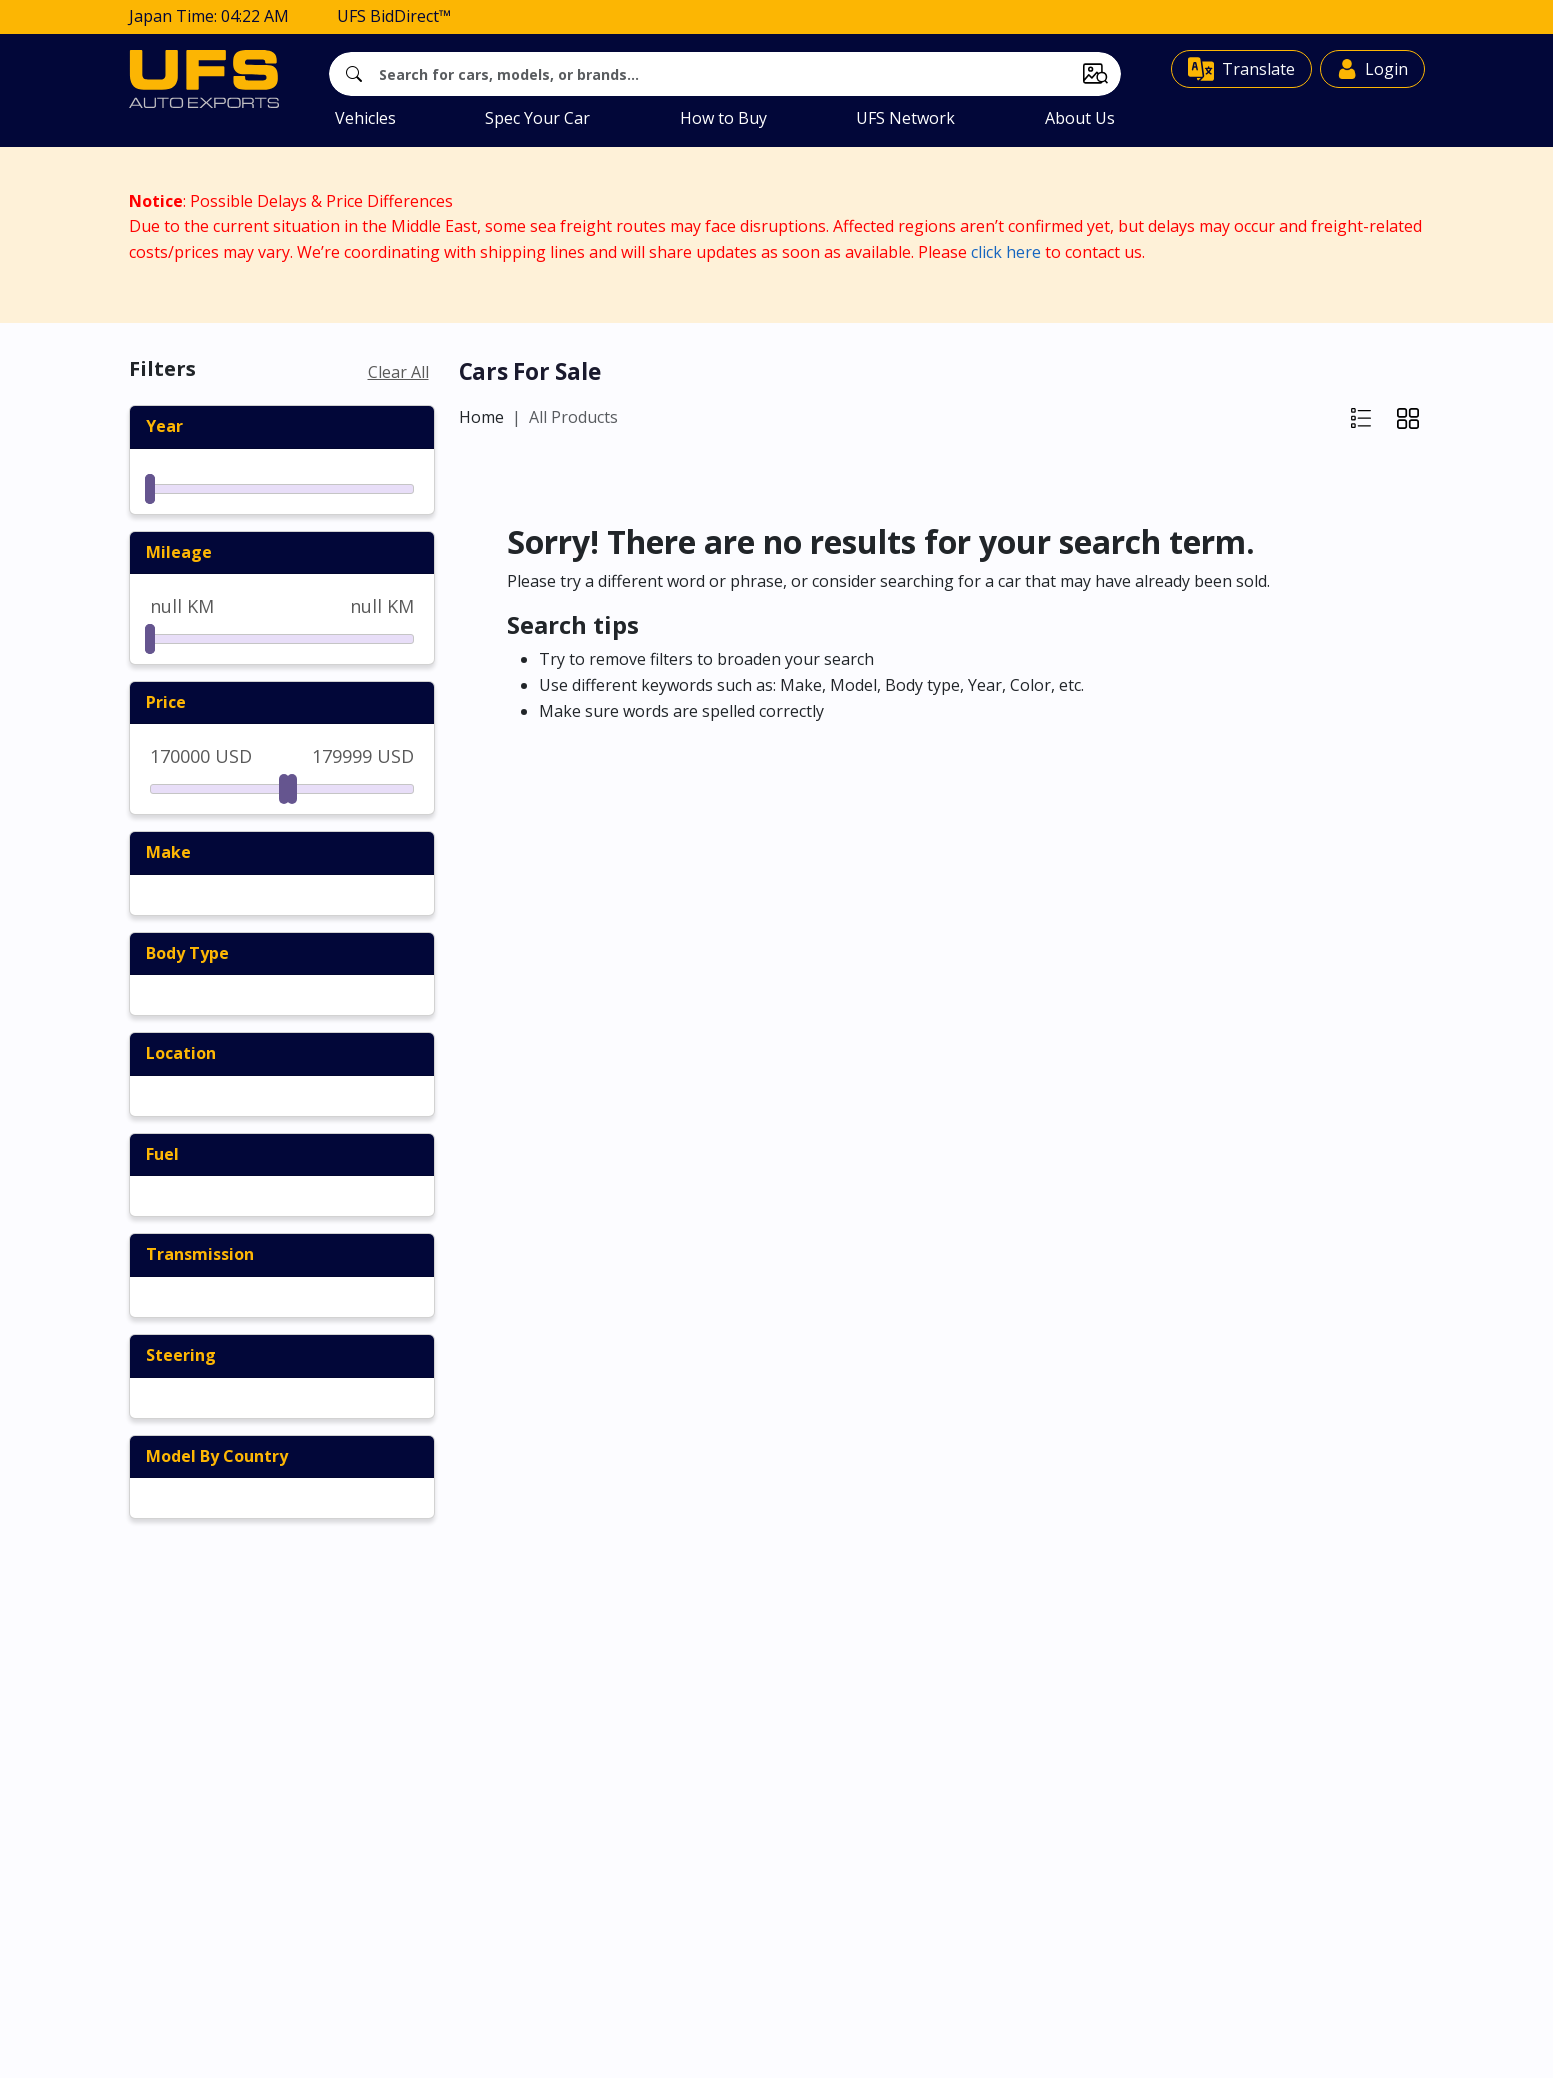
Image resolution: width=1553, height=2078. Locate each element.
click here (1006, 250)
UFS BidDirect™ (394, 14)
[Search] (725, 72)
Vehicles (365, 116)
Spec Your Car (537, 116)
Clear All (398, 370)
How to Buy (723, 116)
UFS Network (905, 116)
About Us (1080, 116)
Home (481, 415)
